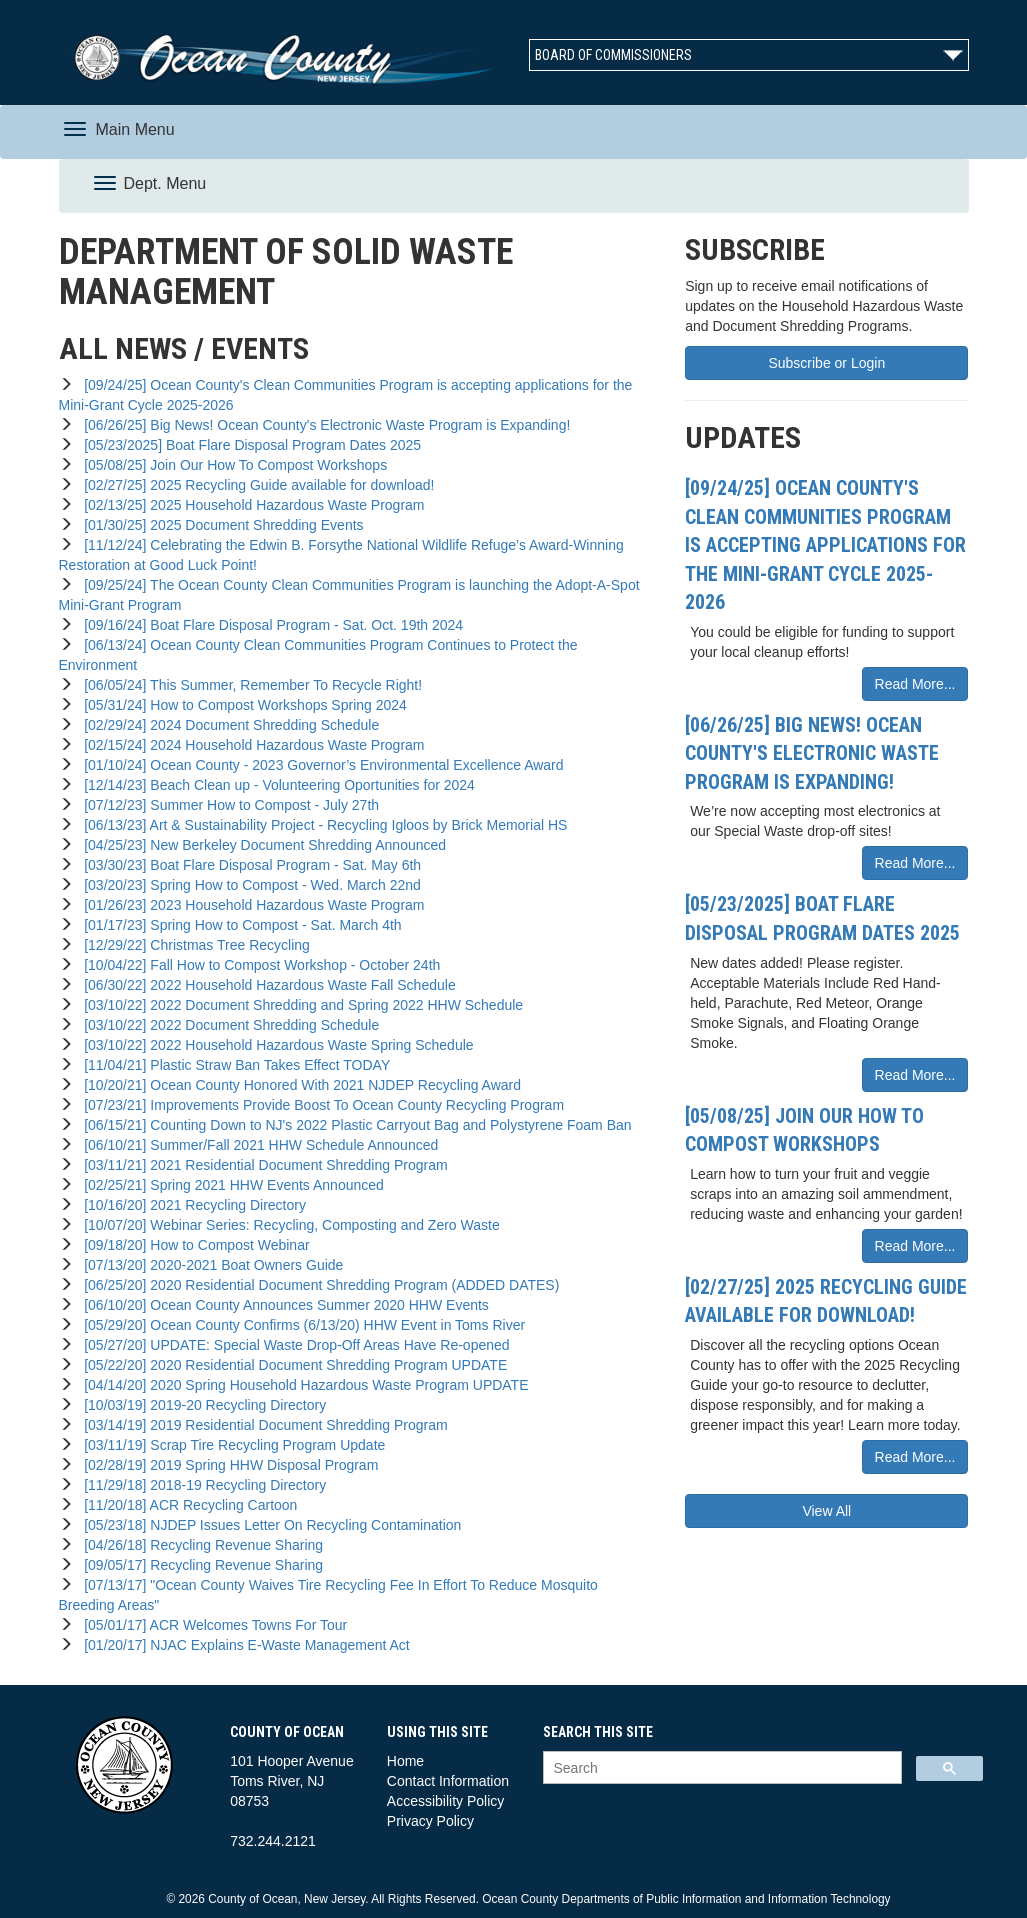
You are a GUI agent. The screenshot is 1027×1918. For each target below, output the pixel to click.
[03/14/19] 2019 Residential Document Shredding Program (261, 1425)
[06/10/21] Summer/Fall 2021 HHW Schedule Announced (257, 1145)
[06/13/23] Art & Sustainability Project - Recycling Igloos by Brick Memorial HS (321, 825)
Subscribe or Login (826, 363)
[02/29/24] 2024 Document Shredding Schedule (227, 725)
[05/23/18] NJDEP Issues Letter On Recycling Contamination (268, 1525)
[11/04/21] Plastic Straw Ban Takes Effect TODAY (233, 1065)
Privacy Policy (430, 1821)
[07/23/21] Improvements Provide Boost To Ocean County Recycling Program (320, 1105)
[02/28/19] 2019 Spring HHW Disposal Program (227, 1465)
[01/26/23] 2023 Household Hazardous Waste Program (250, 905)
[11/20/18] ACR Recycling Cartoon (186, 1505)
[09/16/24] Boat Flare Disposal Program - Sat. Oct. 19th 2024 (269, 625)
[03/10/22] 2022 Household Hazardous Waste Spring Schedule (274, 1045)
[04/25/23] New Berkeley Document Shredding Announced (261, 845)
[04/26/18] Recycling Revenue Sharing (199, 1545)
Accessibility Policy (445, 1801)
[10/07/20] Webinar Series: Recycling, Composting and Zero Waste (287, 1225)
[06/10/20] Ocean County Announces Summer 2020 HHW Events (282, 1305)
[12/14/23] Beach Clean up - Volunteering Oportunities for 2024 (275, 785)
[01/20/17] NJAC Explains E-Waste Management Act (242, 1645)
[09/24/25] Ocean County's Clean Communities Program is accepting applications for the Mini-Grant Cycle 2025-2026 (825, 545)
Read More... (915, 684)
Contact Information (448, 1781)
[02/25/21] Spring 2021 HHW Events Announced (229, 1185)
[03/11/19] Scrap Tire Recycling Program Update (230, 1445)
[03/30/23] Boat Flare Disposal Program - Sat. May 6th (248, 865)
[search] (720, 1768)
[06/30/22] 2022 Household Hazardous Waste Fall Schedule (265, 985)
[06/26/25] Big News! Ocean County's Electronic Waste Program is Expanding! (323, 425)
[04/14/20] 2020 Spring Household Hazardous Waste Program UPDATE (302, 1385)
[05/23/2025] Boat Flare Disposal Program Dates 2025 (248, 445)
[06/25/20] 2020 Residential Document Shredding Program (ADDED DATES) (317, 1285)
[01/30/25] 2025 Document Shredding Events (219, 525)
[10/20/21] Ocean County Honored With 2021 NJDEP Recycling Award (298, 1085)
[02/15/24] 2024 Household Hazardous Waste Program (250, 745)
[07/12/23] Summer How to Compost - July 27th (227, 805)
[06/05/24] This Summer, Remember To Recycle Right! (249, 685)
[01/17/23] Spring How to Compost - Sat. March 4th (238, 925)
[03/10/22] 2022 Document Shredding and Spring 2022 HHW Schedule (299, 1005)
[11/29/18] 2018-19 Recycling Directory (201, 1485)
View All (826, 1511)
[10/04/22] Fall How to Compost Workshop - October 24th (258, 965)
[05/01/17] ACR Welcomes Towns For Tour (211, 1625)
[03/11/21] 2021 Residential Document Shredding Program (261, 1165)
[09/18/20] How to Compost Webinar (192, 1245)
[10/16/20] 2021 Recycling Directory (191, 1205)
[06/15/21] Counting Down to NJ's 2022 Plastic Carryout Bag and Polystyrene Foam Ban (353, 1125)
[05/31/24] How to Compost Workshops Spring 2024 (241, 705)
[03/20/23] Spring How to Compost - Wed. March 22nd (248, 885)
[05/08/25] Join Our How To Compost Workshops (231, 465)
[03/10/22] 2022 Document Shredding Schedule (227, 1025)
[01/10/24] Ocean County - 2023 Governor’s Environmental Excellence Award (319, 765)
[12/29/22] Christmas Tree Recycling (192, 945)
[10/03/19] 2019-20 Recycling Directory (201, 1405)
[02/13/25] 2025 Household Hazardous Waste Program (250, 505)
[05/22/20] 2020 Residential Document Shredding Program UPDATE (291, 1365)
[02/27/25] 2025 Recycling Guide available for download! (255, 485)
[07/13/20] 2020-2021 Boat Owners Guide (209, 1265)
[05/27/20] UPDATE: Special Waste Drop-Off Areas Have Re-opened (292, 1345)
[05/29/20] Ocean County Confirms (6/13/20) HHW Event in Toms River (300, 1325)
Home (405, 1761)
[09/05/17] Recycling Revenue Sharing (199, 1565)
